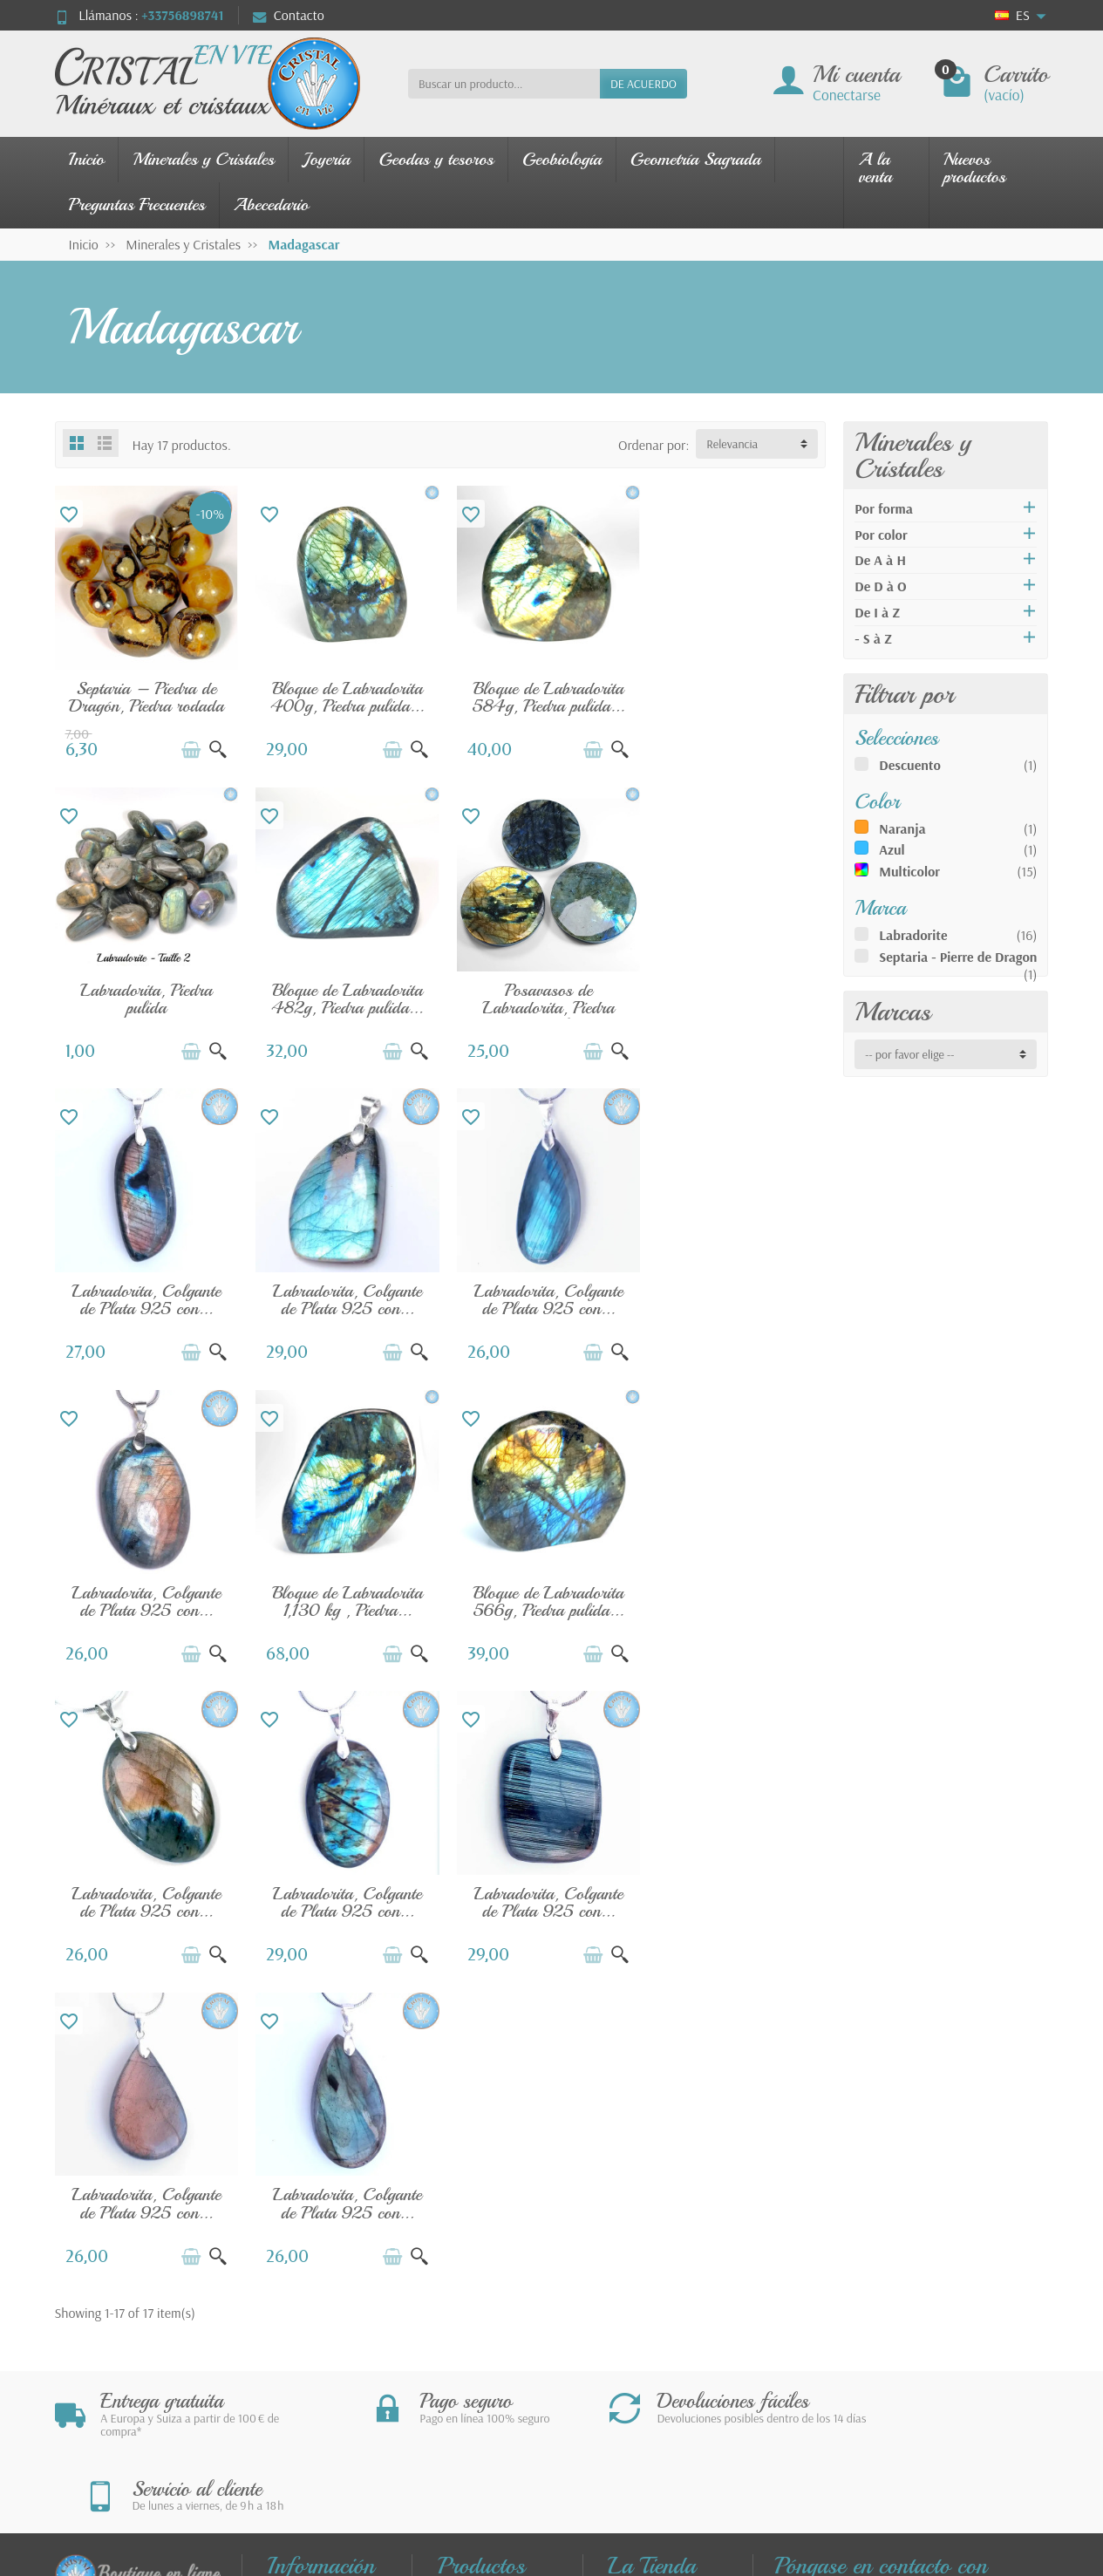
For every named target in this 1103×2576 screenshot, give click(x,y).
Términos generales (641, 2261)
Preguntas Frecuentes (137, 204)
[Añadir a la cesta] (187, 746)
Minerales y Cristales (203, 159)
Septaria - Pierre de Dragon (958, 956)
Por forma (883, 508)
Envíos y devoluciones (303, 2212)
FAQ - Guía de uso (332, 2355)
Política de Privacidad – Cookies (665, 2304)
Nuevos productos (974, 167)
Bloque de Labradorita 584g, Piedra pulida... (539, 693)
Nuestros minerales (470, 2286)
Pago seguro (316, 2245)
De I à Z (877, 612)
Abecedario (271, 204)
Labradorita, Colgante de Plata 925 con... (539, 991)
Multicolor (909, 871)
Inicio (87, 159)
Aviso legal (652, 2227)
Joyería (326, 159)
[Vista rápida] (214, 746)
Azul (891, 849)
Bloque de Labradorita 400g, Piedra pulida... (342, 693)
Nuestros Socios (667, 2337)
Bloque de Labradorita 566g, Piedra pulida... (736, 1288)
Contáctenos (658, 2202)
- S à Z (873, 638)
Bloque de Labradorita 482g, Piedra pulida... (145, 991)
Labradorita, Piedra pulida (736, 693)
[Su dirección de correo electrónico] (514, 2468)
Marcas (892, 1011)
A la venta (874, 167)
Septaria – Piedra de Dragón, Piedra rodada (144, 693)
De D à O (880, 586)
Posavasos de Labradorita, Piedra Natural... (341, 1000)
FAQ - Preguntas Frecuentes (319, 2279)
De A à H (880, 560)
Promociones (488, 2202)
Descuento (910, 764)
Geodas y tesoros (436, 159)
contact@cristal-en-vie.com (874, 2322)
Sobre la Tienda (665, 2361)
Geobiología (562, 159)
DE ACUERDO (643, 84)
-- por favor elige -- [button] (909, 1054)
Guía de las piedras (476, 2328)
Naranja (902, 828)
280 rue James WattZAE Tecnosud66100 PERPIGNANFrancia (829, 2250)
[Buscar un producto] (504, 84)
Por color (880, 534)
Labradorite (913, 935)
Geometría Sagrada (695, 159)
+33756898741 (182, 15)
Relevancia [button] (732, 444)
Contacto (288, 15)
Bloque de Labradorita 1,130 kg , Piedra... (539, 1288)
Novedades (483, 2227)
